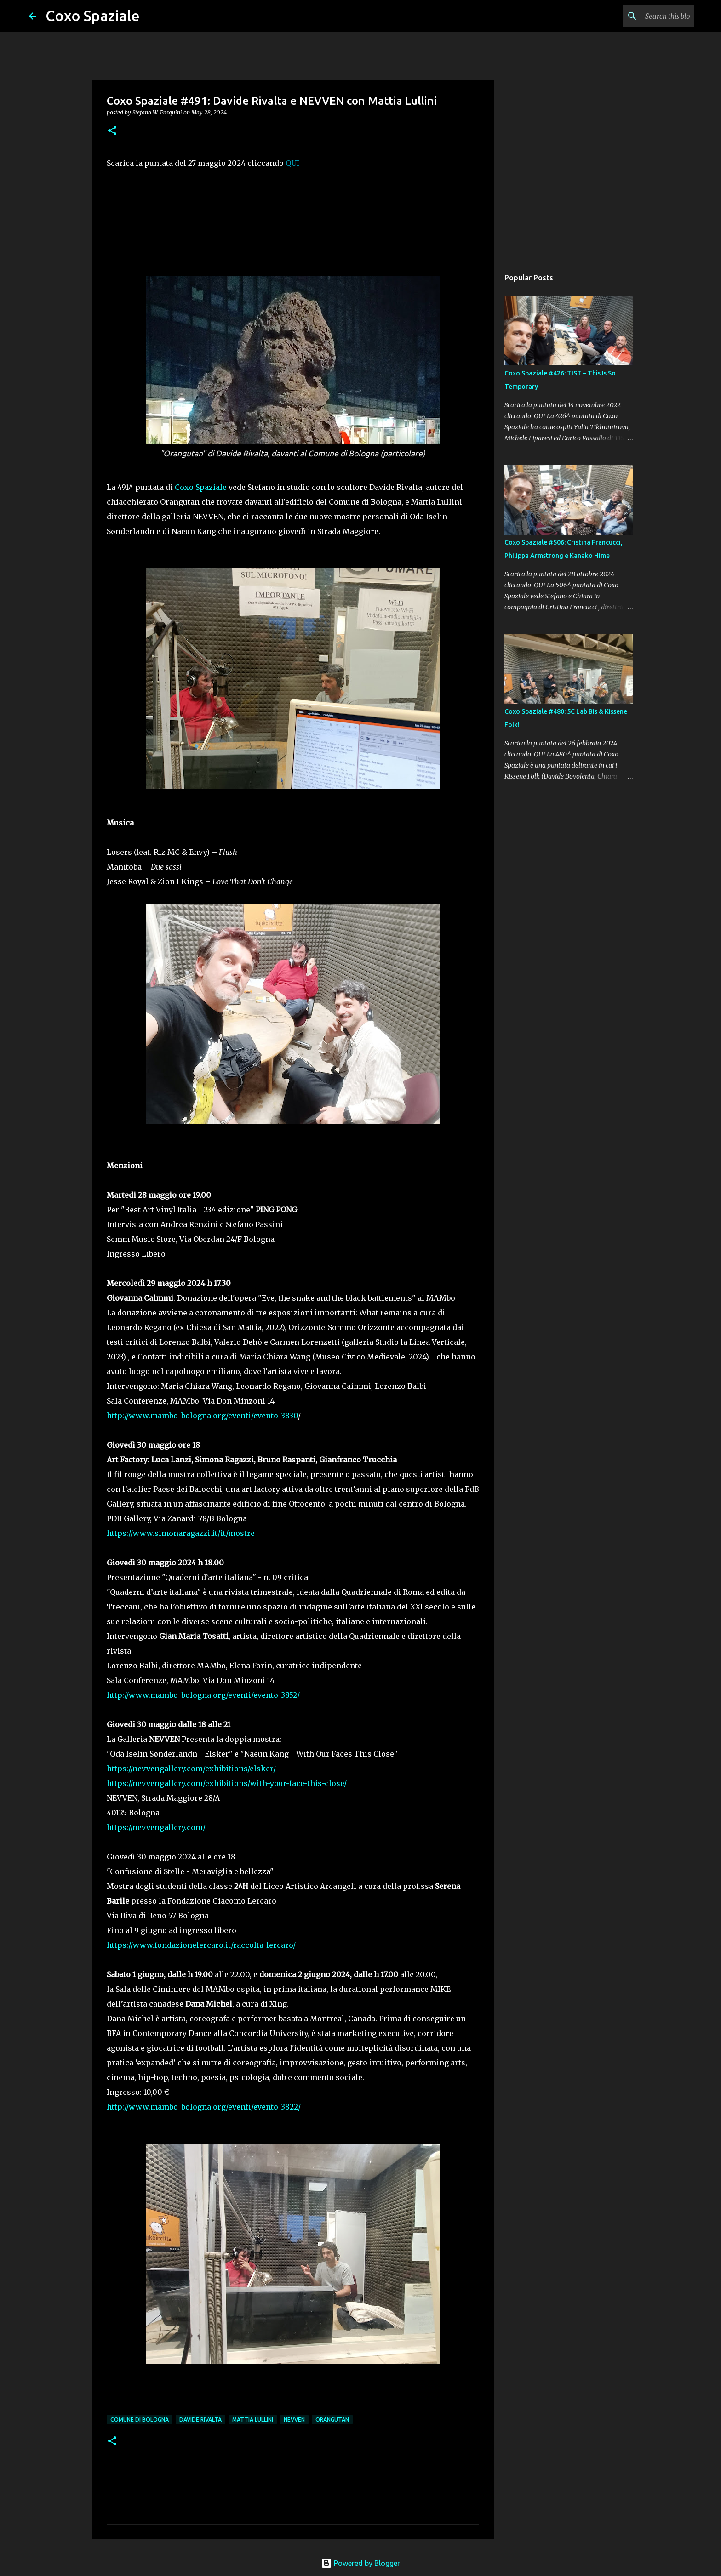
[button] (112, 131)
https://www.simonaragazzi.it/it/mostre (181, 1533)
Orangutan (332, 2419)
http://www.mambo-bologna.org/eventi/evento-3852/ (203, 1695)
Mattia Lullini (252, 2419)
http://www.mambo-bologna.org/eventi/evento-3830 (202, 1415)
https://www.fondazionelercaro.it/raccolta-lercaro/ (201, 1945)
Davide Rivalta (200, 2419)
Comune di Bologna (139, 2419)
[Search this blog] (645, 16)
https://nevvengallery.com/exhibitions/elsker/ (191, 1768)
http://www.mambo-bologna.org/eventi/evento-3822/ (204, 2106)
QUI (292, 163)
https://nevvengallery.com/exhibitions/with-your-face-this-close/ (227, 1783)
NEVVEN (294, 2419)
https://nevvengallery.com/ (156, 1827)
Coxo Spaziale (93, 15)
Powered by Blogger (360, 2563)
